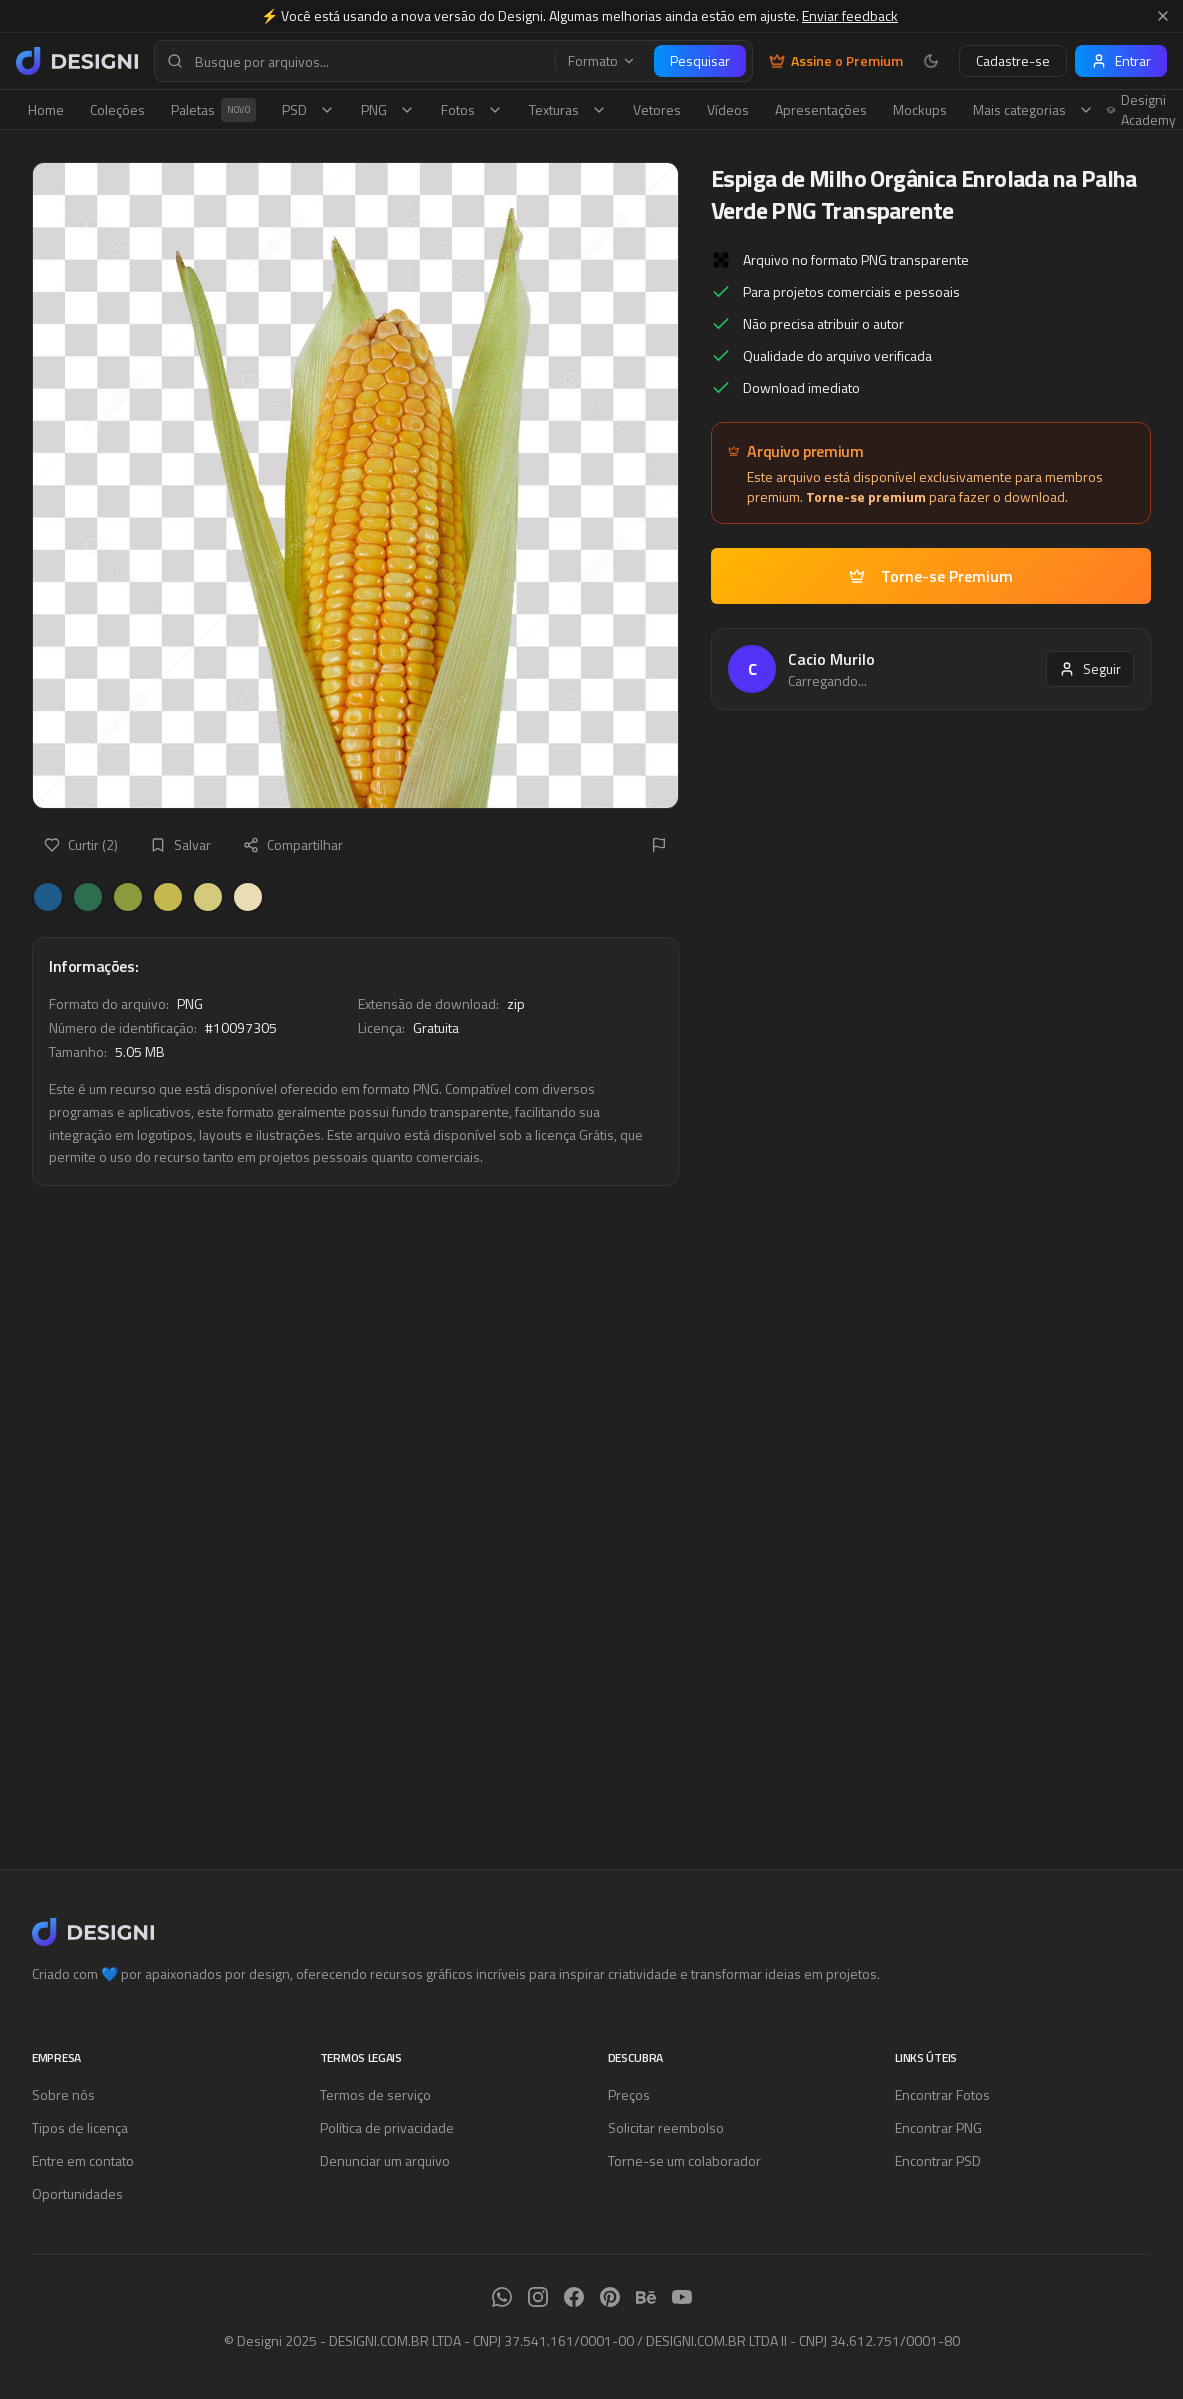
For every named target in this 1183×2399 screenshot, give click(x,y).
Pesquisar (700, 60)
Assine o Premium (836, 61)
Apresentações (821, 109)
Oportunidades (77, 2193)
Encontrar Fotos (942, 2094)
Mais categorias (1033, 109)
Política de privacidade (387, 2127)
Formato (602, 61)
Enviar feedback (850, 15)
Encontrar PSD (938, 2160)
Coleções (117, 109)
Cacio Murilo (831, 659)
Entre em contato (83, 2160)
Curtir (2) (81, 844)
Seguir (1090, 668)
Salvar (180, 844)
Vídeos (728, 109)
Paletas (213, 110)
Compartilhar (293, 844)
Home (46, 109)
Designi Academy (1141, 110)
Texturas (568, 109)
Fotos (472, 109)
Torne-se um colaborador (684, 2160)
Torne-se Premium (931, 576)
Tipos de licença (80, 2127)
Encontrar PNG (938, 2127)
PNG (388, 109)
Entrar (1121, 60)
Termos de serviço (375, 2094)
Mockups (920, 109)
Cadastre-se (1013, 60)
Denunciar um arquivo (385, 2160)
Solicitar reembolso (666, 2127)
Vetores (657, 109)
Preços (629, 2094)
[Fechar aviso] (1163, 16)
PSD (308, 109)
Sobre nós (63, 2094)
